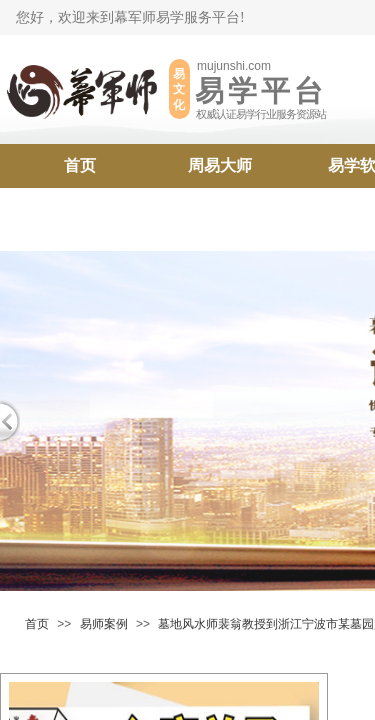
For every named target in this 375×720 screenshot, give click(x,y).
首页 (80, 165)
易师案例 (104, 624)
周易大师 (220, 165)
